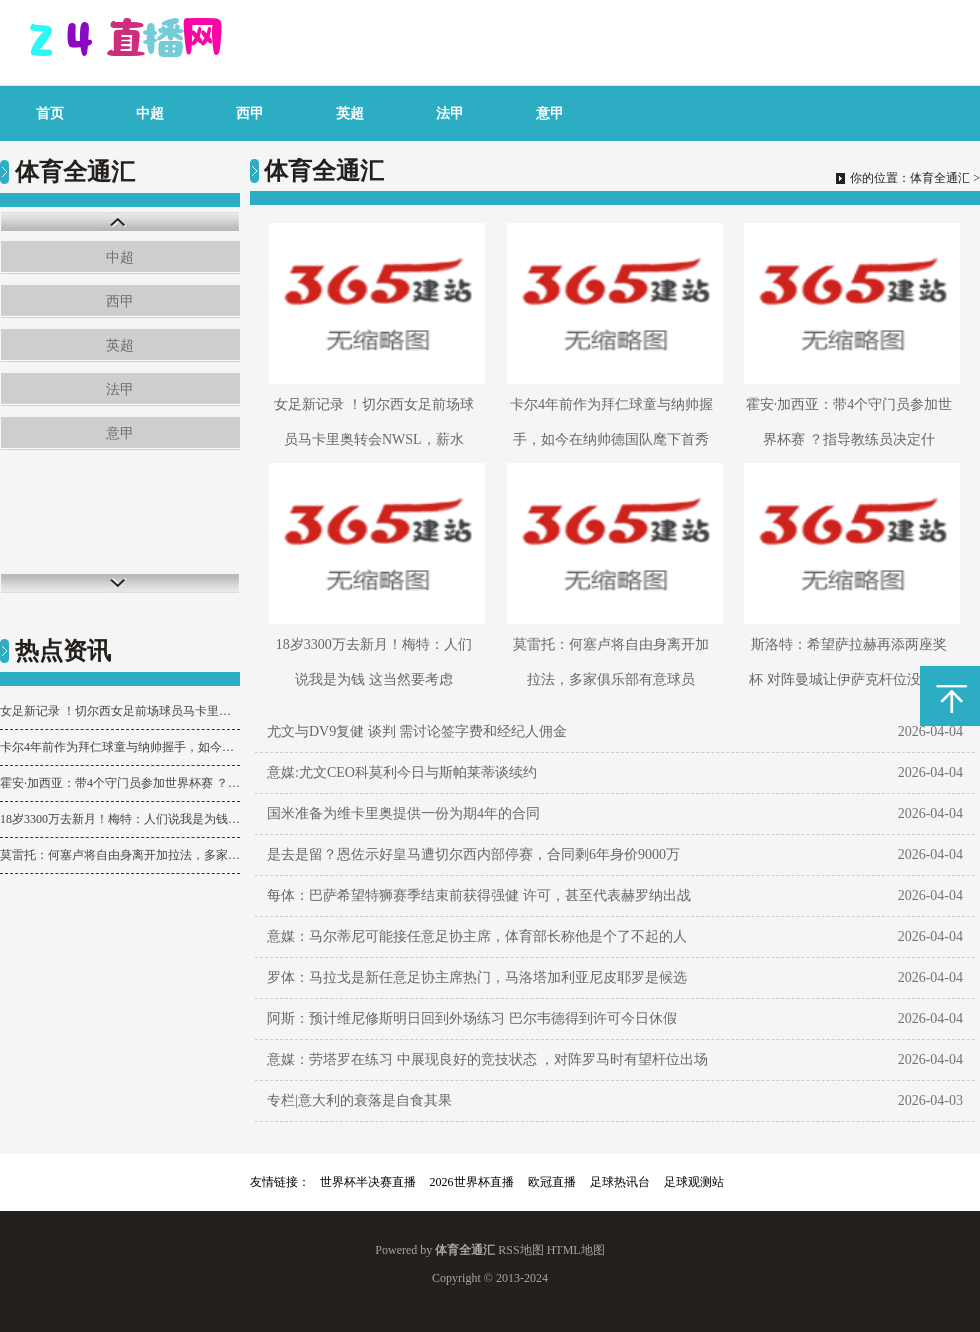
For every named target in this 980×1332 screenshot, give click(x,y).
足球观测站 (694, 1182)
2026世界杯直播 (472, 1182)
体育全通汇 (940, 178)
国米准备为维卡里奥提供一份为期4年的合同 (403, 813)
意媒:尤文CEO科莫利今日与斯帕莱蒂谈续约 (402, 772)
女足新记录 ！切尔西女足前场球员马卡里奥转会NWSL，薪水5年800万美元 (120, 711)
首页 (50, 113)
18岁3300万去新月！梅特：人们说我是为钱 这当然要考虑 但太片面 (120, 819)
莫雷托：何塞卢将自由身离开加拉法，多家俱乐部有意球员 (120, 855)
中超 (150, 113)
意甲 (550, 113)
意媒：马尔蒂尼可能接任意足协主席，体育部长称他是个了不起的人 (477, 936)
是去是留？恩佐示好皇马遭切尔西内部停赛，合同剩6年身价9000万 (473, 854)
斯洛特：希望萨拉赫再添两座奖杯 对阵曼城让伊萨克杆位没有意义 (849, 679)
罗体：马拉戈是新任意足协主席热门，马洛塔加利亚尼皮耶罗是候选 (477, 977)
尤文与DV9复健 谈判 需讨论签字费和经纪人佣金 (417, 731)
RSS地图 (520, 1250)
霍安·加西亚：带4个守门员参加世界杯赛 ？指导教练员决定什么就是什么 (120, 783)
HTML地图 (576, 1250)
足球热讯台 (620, 1182)
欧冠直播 (552, 1182)
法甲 (450, 113)
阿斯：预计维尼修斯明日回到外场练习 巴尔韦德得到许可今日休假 (472, 1018)
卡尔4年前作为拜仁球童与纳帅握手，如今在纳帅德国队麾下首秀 (120, 747)
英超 (350, 113)
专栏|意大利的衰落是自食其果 (359, 1100)
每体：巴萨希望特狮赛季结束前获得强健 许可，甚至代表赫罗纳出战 (479, 895)
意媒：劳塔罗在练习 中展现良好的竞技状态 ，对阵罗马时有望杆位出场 (487, 1059)
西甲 (250, 113)
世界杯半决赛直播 (368, 1182)
